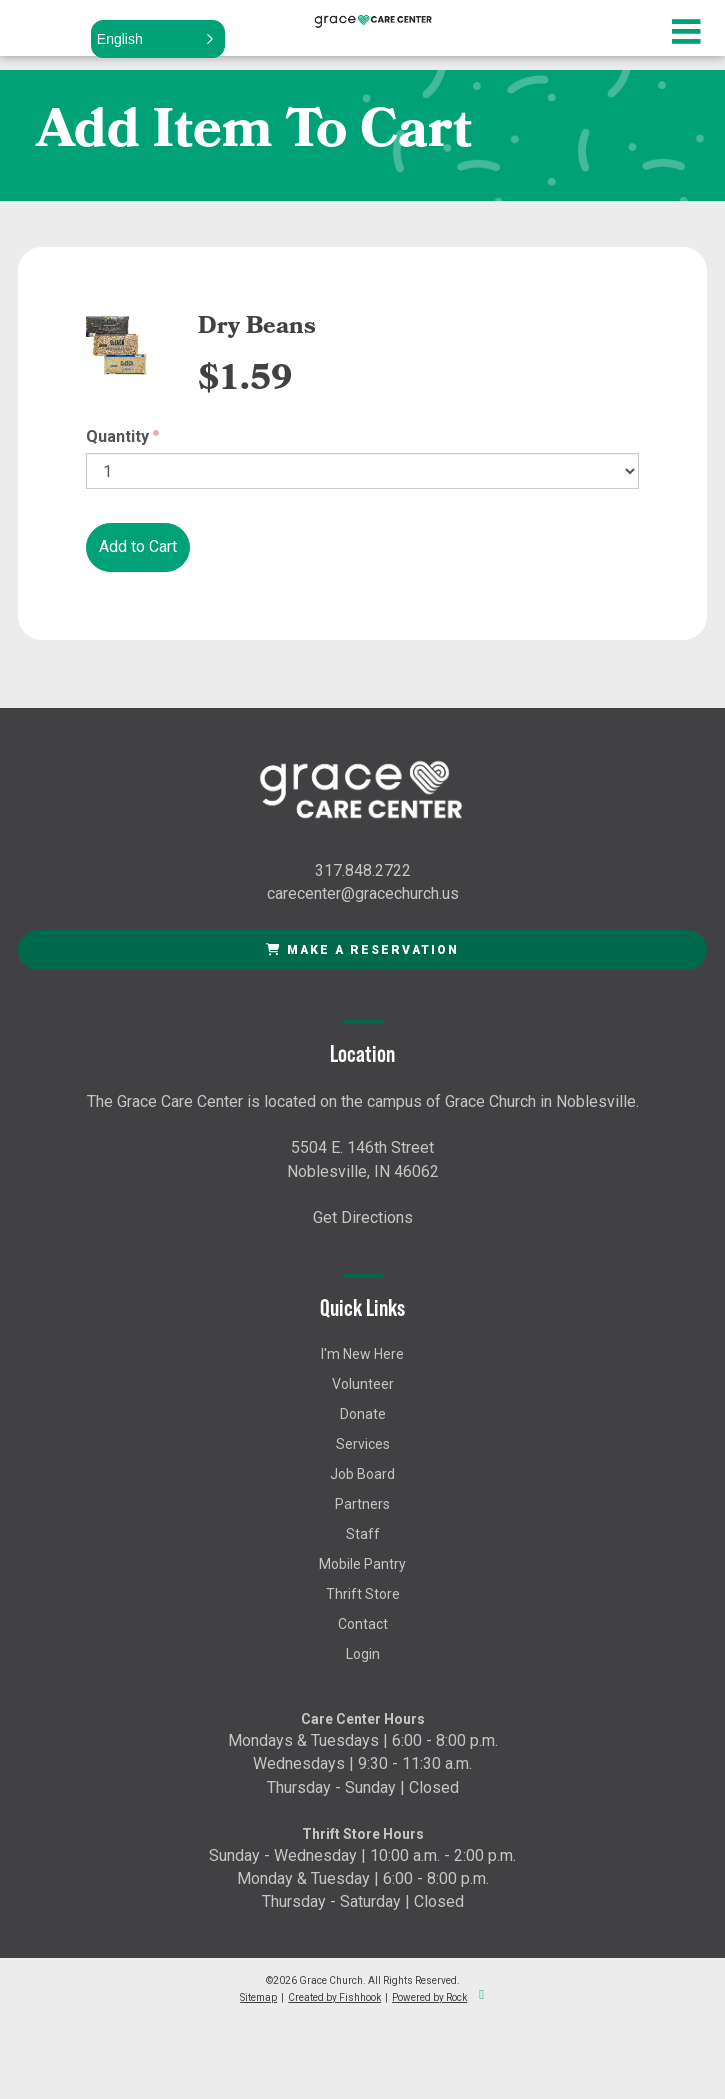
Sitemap (258, 1997)
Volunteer (363, 1384)
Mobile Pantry (362, 1564)
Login (363, 1654)
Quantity (117, 436)
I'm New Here (362, 1354)
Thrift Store (363, 1594)
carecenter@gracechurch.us (363, 893)
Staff (363, 1534)
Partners (362, 1504)
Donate (363, 1414)
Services (363, 1444)
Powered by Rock (429, 1997)
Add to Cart (138, 546)
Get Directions (363, 1217)
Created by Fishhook (334, 1997)
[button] (158, 39)
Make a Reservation (362, 950)
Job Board (362, 1474)
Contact (363, 1624)
